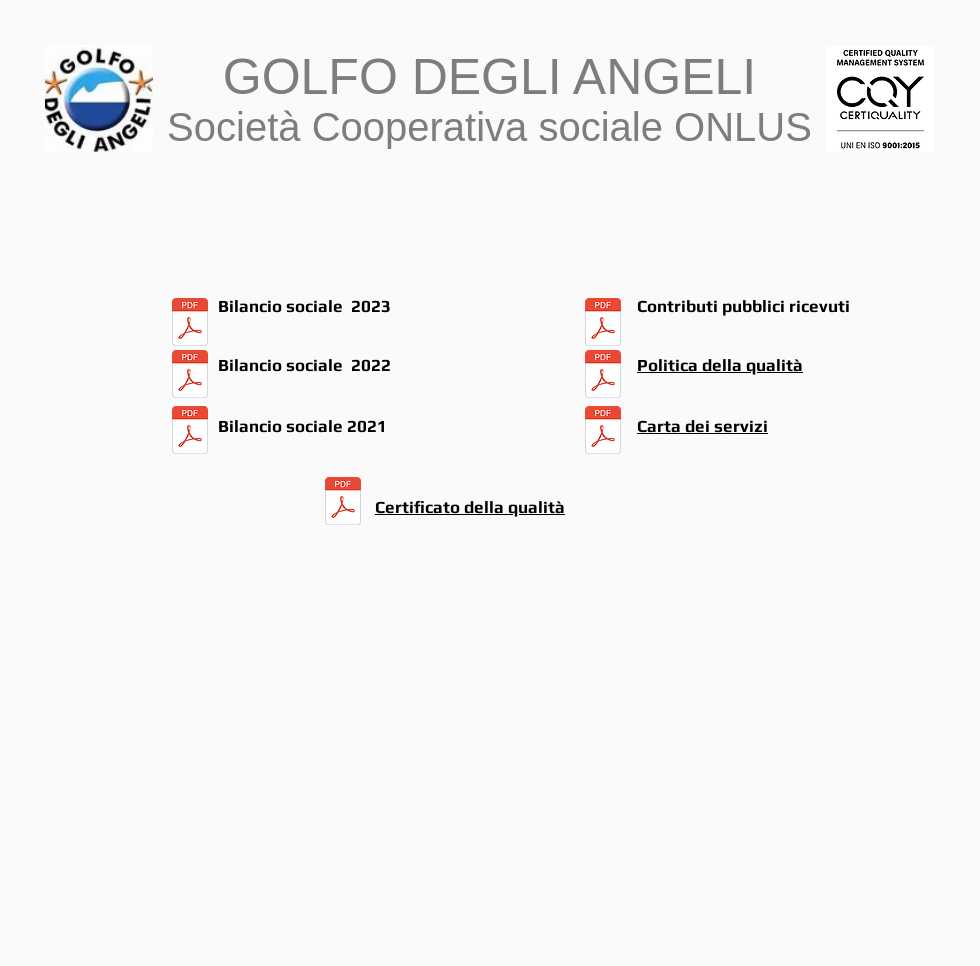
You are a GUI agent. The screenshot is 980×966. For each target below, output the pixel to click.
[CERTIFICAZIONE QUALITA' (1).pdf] (343, 504)
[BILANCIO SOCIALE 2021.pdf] (190, 433)
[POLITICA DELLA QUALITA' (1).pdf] (603, 376)
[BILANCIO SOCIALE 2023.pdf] (190, 324)
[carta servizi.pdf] (603, 433)
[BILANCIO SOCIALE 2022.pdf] (190, 376)
